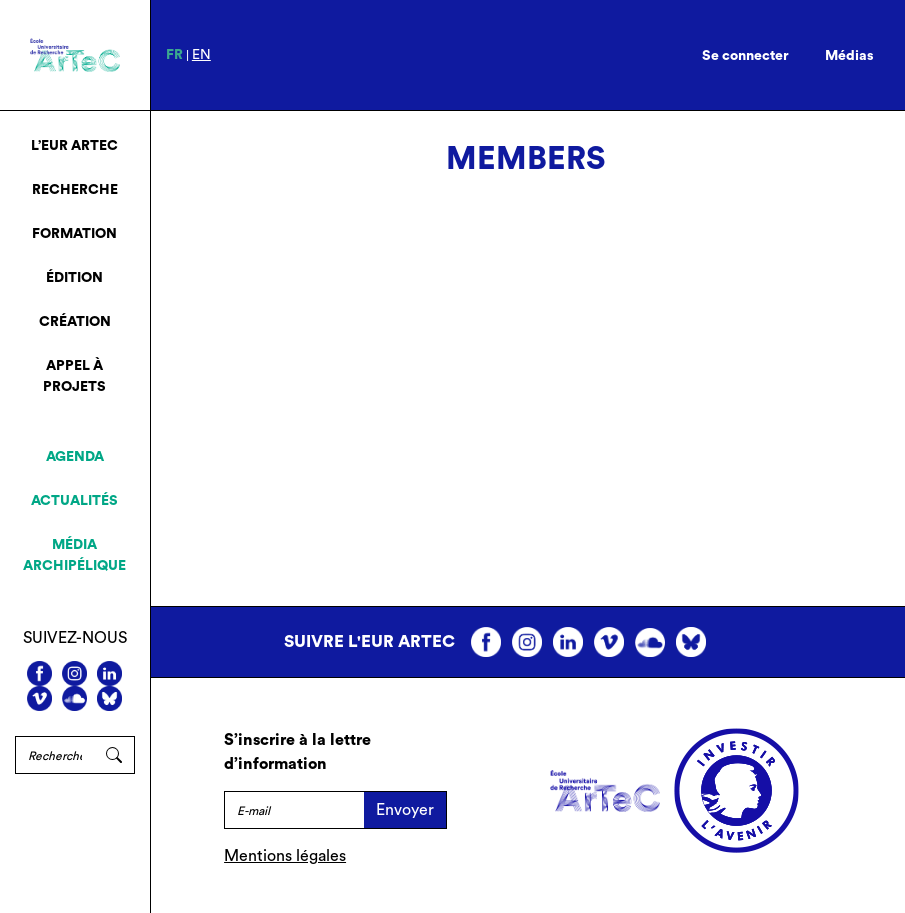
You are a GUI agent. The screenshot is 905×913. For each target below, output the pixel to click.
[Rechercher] (54, 755)
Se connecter (745, 56)
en (201, 55)
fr (174, 55)
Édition (74, 278)
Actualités (74, 501)
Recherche (75, 190)
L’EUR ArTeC (74, 146)
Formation (74, 234)
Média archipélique (74, 555)
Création (75, 322)
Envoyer (405, 810)
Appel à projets (74, 376)
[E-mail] (294, 810)
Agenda (75, 457)
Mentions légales (285, 856)
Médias (849, 56)
